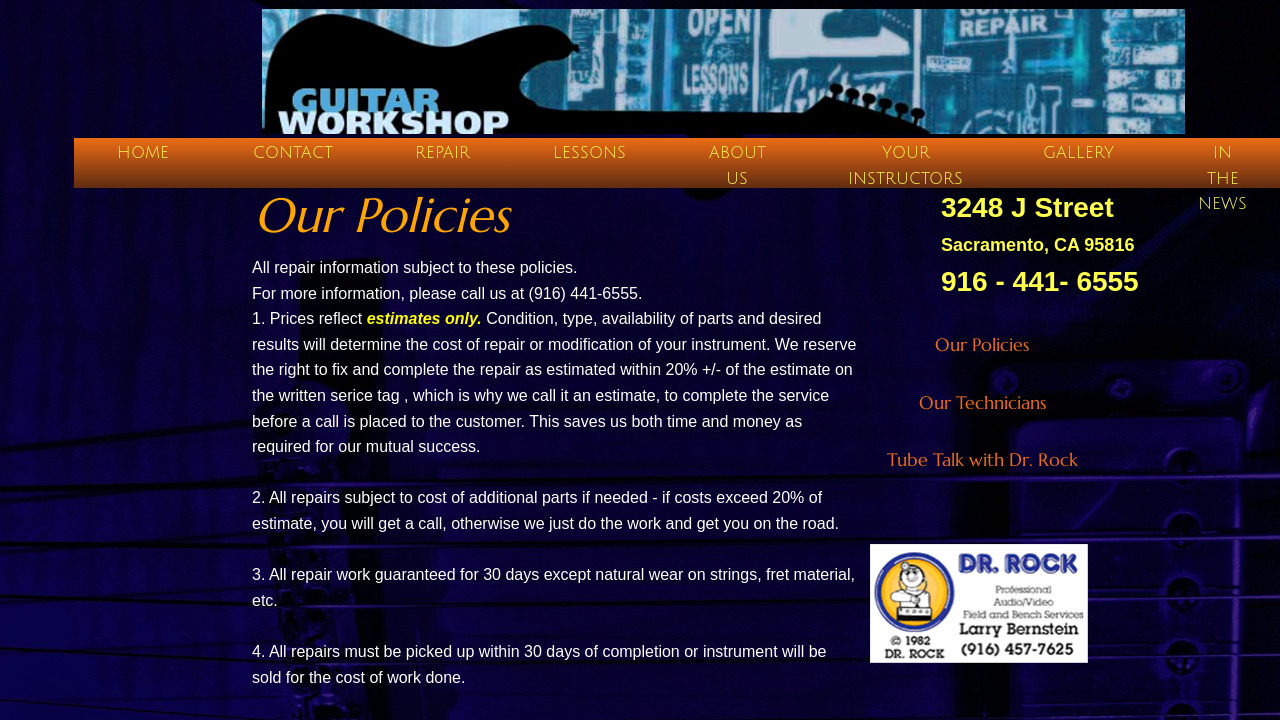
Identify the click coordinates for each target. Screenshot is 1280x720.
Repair (442, 153)
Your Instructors (905, 166)
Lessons (589, 153)
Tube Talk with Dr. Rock (982, 459)
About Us (737, 166)
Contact (293, 153)
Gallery (1078, 153)
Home (143, 153)
